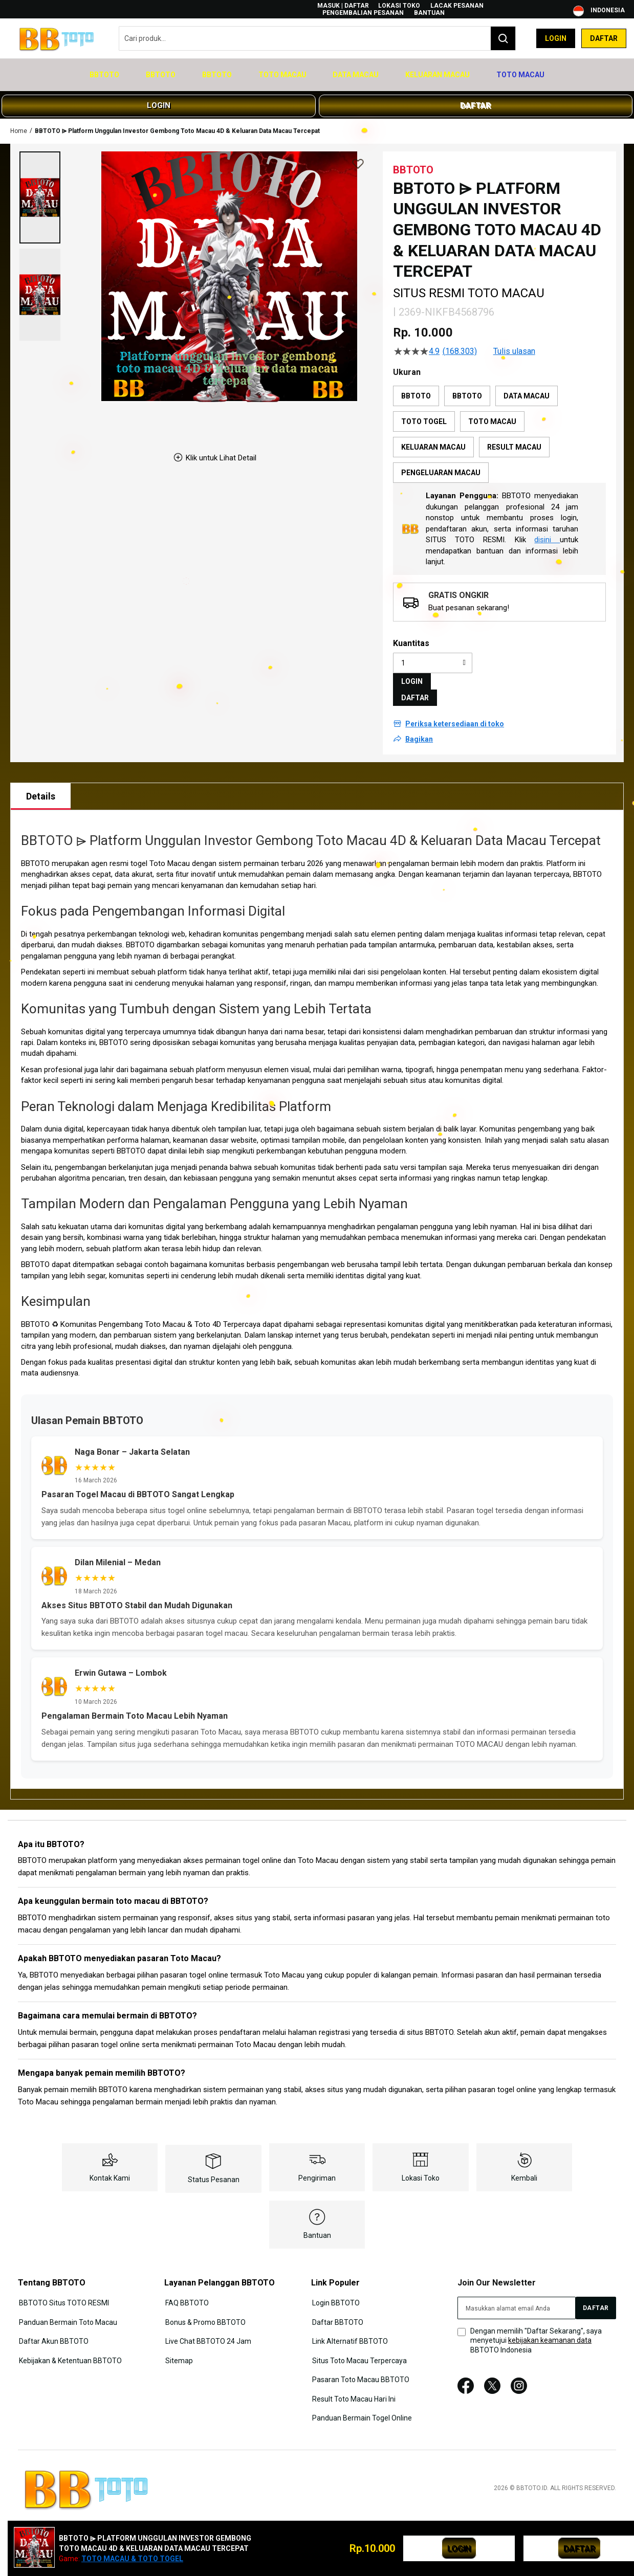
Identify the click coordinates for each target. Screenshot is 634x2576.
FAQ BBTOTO (186, 2290)
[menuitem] (123, 70)
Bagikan (419, 728)
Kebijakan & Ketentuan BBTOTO (69, 2346)
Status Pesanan (213, 2168)
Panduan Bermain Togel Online (361, 2402)
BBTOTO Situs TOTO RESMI (63, 2290)
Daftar (604, 38)
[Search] (503, 38)
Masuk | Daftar (343, 5)
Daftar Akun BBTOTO (53, 2328)
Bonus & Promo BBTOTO (204, 2309)
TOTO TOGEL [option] (424, 410)
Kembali (524, 2166)
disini (547, 528)
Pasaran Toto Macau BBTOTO (359, 2365)
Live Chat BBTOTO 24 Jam (207, 2328)
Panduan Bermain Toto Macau (67, 2309)
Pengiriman (317, 2166)
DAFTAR (475, 94)
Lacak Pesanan (457, 5)
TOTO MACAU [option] (492, 410)
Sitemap (178, 2346)
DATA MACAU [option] (527, 385)
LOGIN (158, 94)
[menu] (317, 70)
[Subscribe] (596, 2296)
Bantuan (429, 12)
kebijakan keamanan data (550, 2329)
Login (555, 38)
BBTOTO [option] (416, 385)
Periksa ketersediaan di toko (454, 712)
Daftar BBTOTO (336, 2309)
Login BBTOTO (335, 2290)
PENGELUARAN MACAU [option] (440, 461)
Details (40, 785)
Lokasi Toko (399, 5)
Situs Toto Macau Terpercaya (358, 2346)
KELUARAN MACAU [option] (433, 436)
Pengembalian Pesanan (363, 12)
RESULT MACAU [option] (514, 436)
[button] (39, 186)
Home (18, 119)
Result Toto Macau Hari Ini (353, 2384)
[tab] (41, 785)
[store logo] (58, 38)
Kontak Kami (110, 2166)
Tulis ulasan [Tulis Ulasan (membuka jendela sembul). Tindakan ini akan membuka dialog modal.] (514, 340)
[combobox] (317, 38)
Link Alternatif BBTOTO (349, 2328)
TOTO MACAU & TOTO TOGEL (132, 2559)
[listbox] (499, 423)
